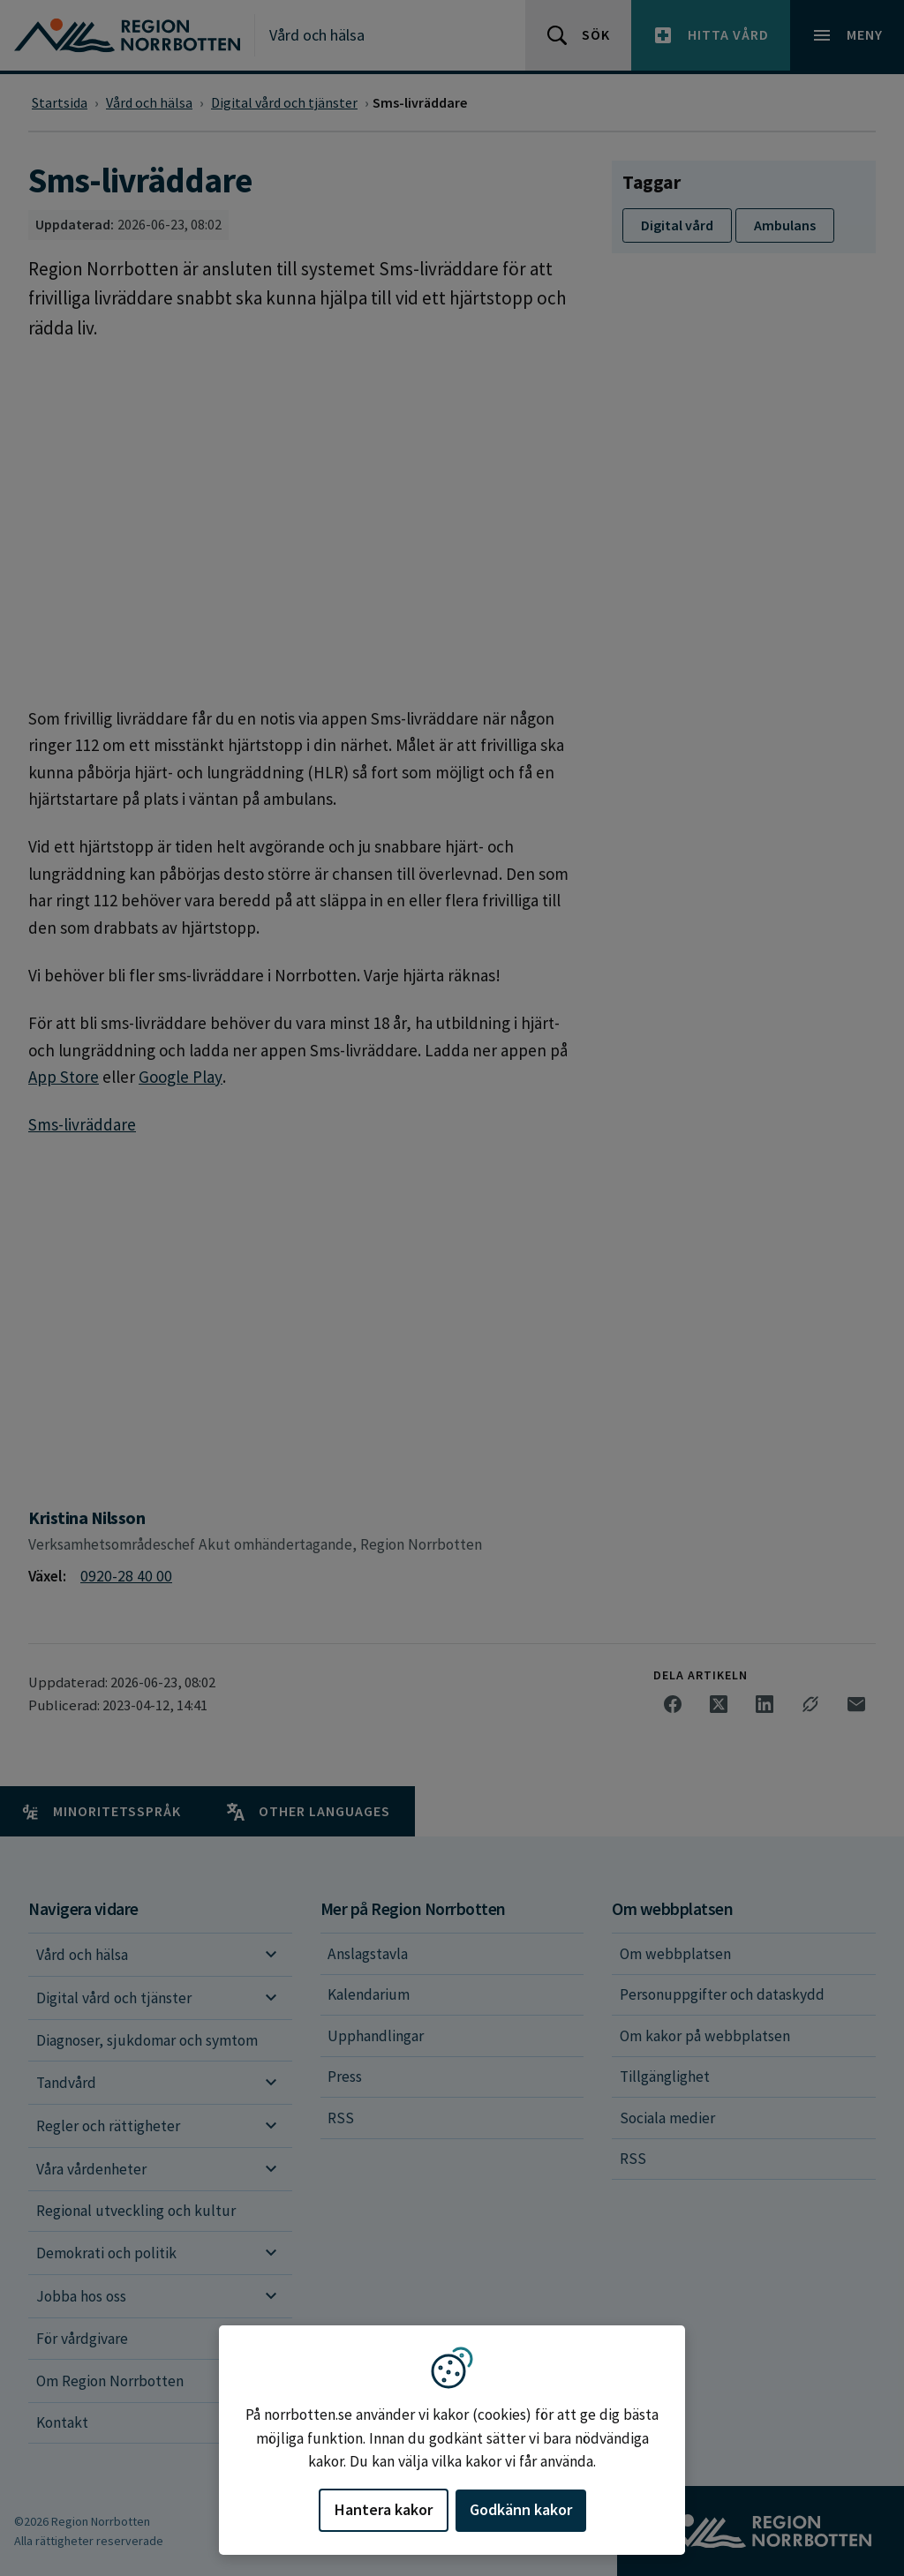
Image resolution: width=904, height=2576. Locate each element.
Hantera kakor (384, 2509)
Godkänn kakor (521, 2509)
